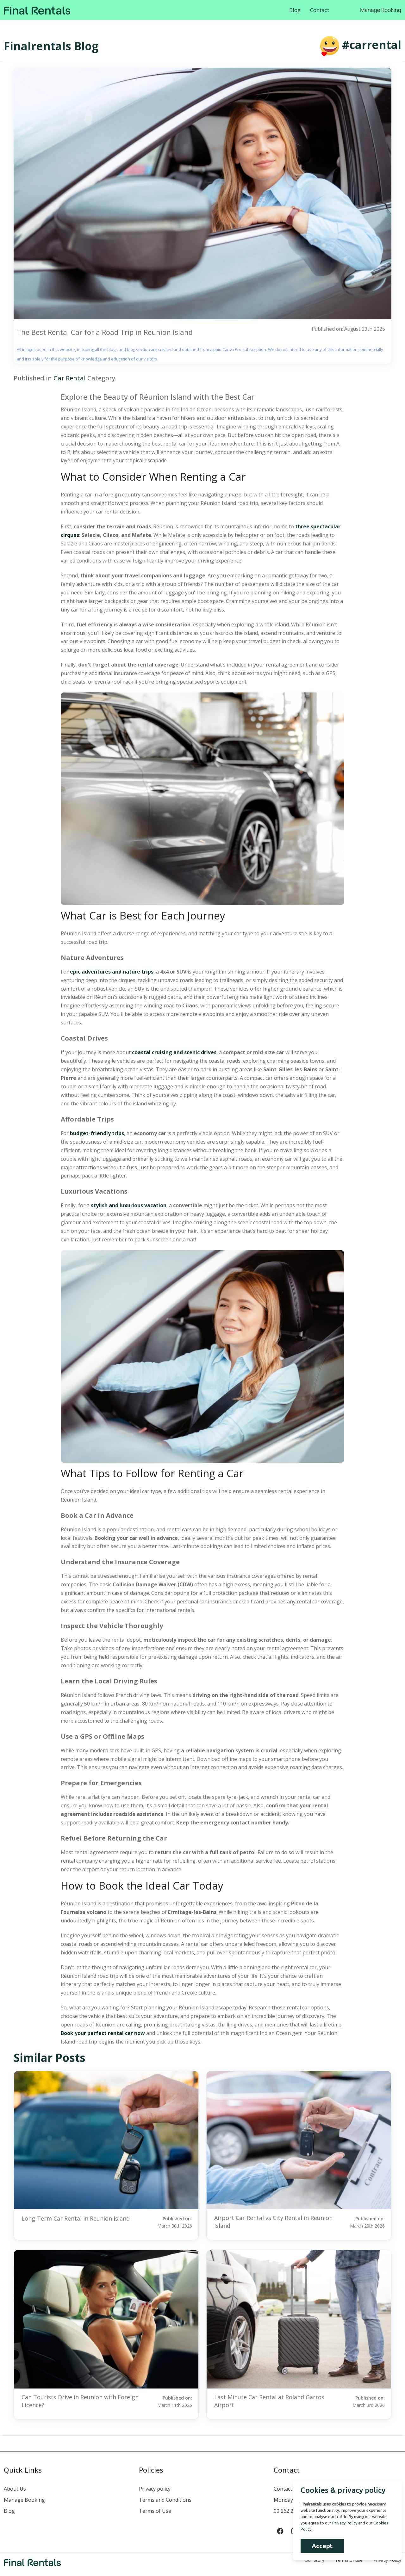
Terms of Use (155, 2510)
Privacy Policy (341, 2523)
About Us (15, 2488)
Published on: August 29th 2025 (347, 328)
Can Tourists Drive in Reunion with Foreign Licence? (80, 2401)
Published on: (168, 2222)
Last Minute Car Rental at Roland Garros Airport (269, 2401)
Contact (319, 10)
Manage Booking (380, 10)
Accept (319, 2545)
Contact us (286, 2488)
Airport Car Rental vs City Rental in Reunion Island (273, 2221)
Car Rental (69, 378)
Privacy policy (155, 2488)
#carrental (371, 44)
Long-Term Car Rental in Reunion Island (76, 2218)
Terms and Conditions (165, 2499)
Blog (295, 10)
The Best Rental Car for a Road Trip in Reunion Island (105, 332)
